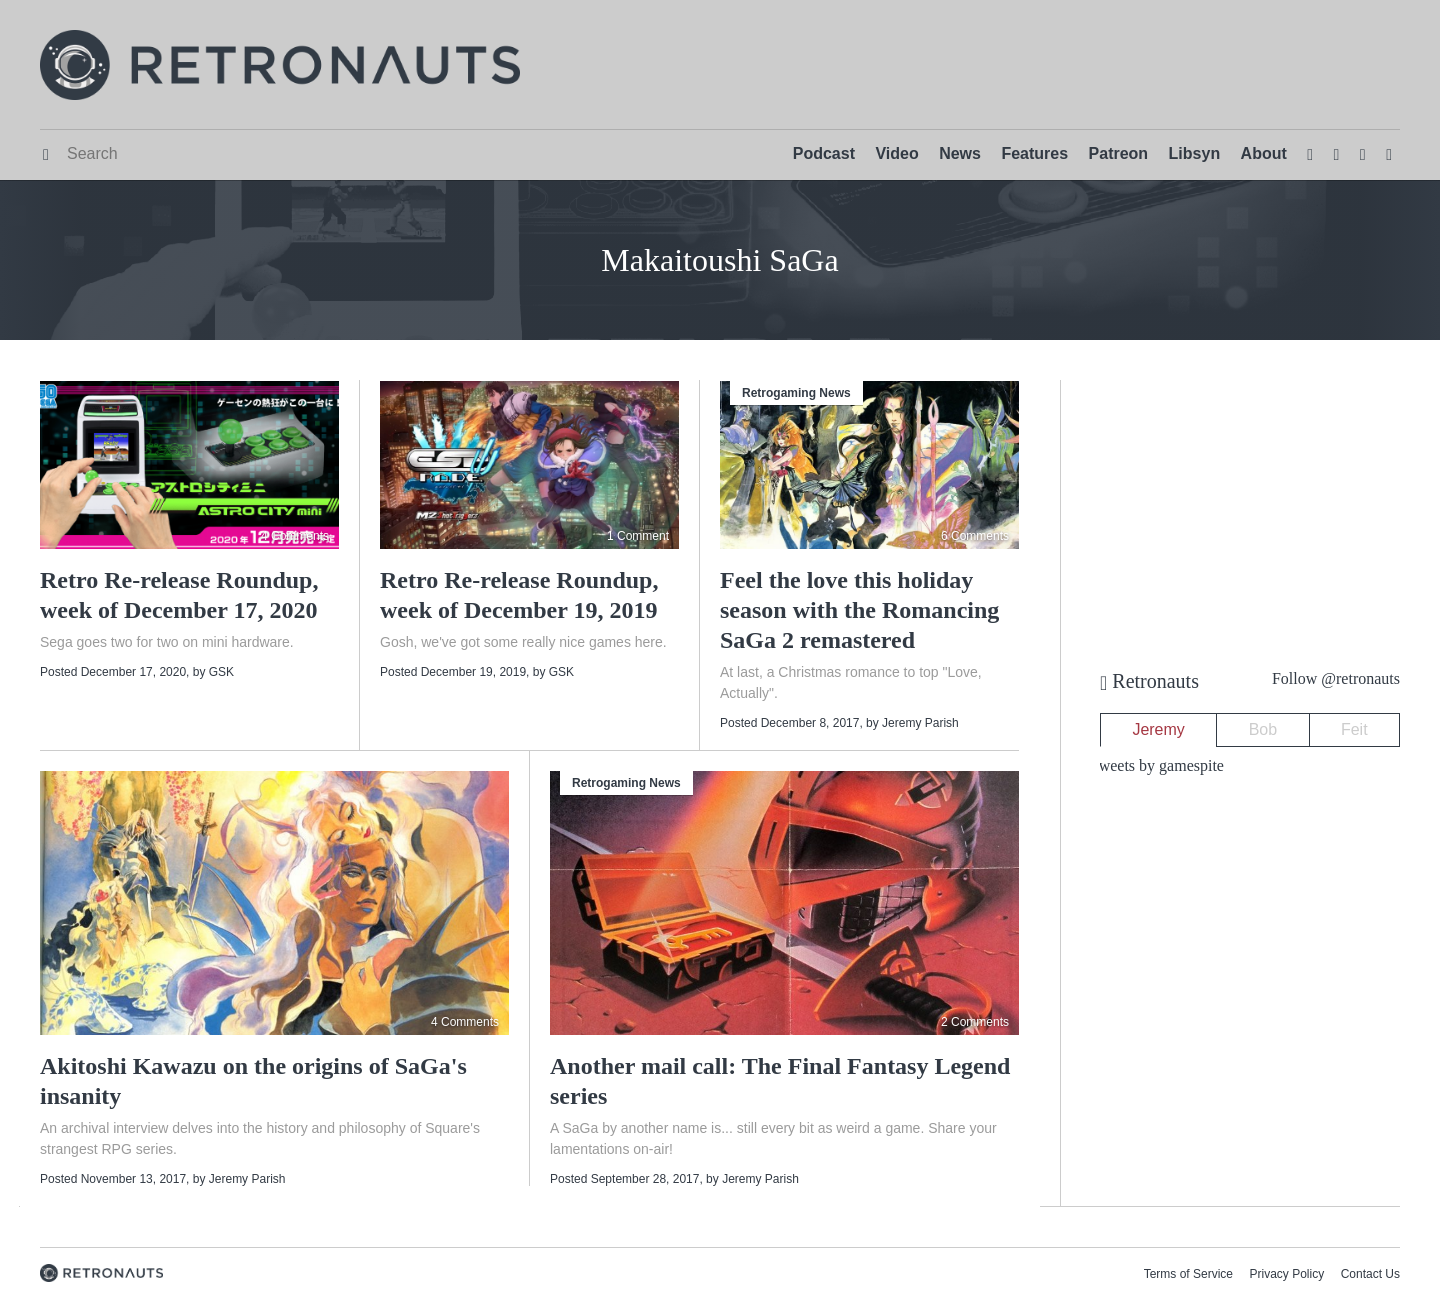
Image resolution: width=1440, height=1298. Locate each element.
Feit (1354, 729)
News (960, 153)
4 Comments (295, 536)
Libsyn (1195, 153)
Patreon (1119, 153)
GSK (221, 672)
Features (1034, 153)
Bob (1263, 729)
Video (896, 153)
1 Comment (638, 536)
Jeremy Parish (920, 723)
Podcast (824, 153)
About (1264, 153)
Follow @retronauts (1336, 678)
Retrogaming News (796, 393)
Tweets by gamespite (1157, 765)
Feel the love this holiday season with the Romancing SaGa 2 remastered (859, 610)
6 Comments (975, 536)
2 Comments (975, 1022)
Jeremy (1158, 729)
